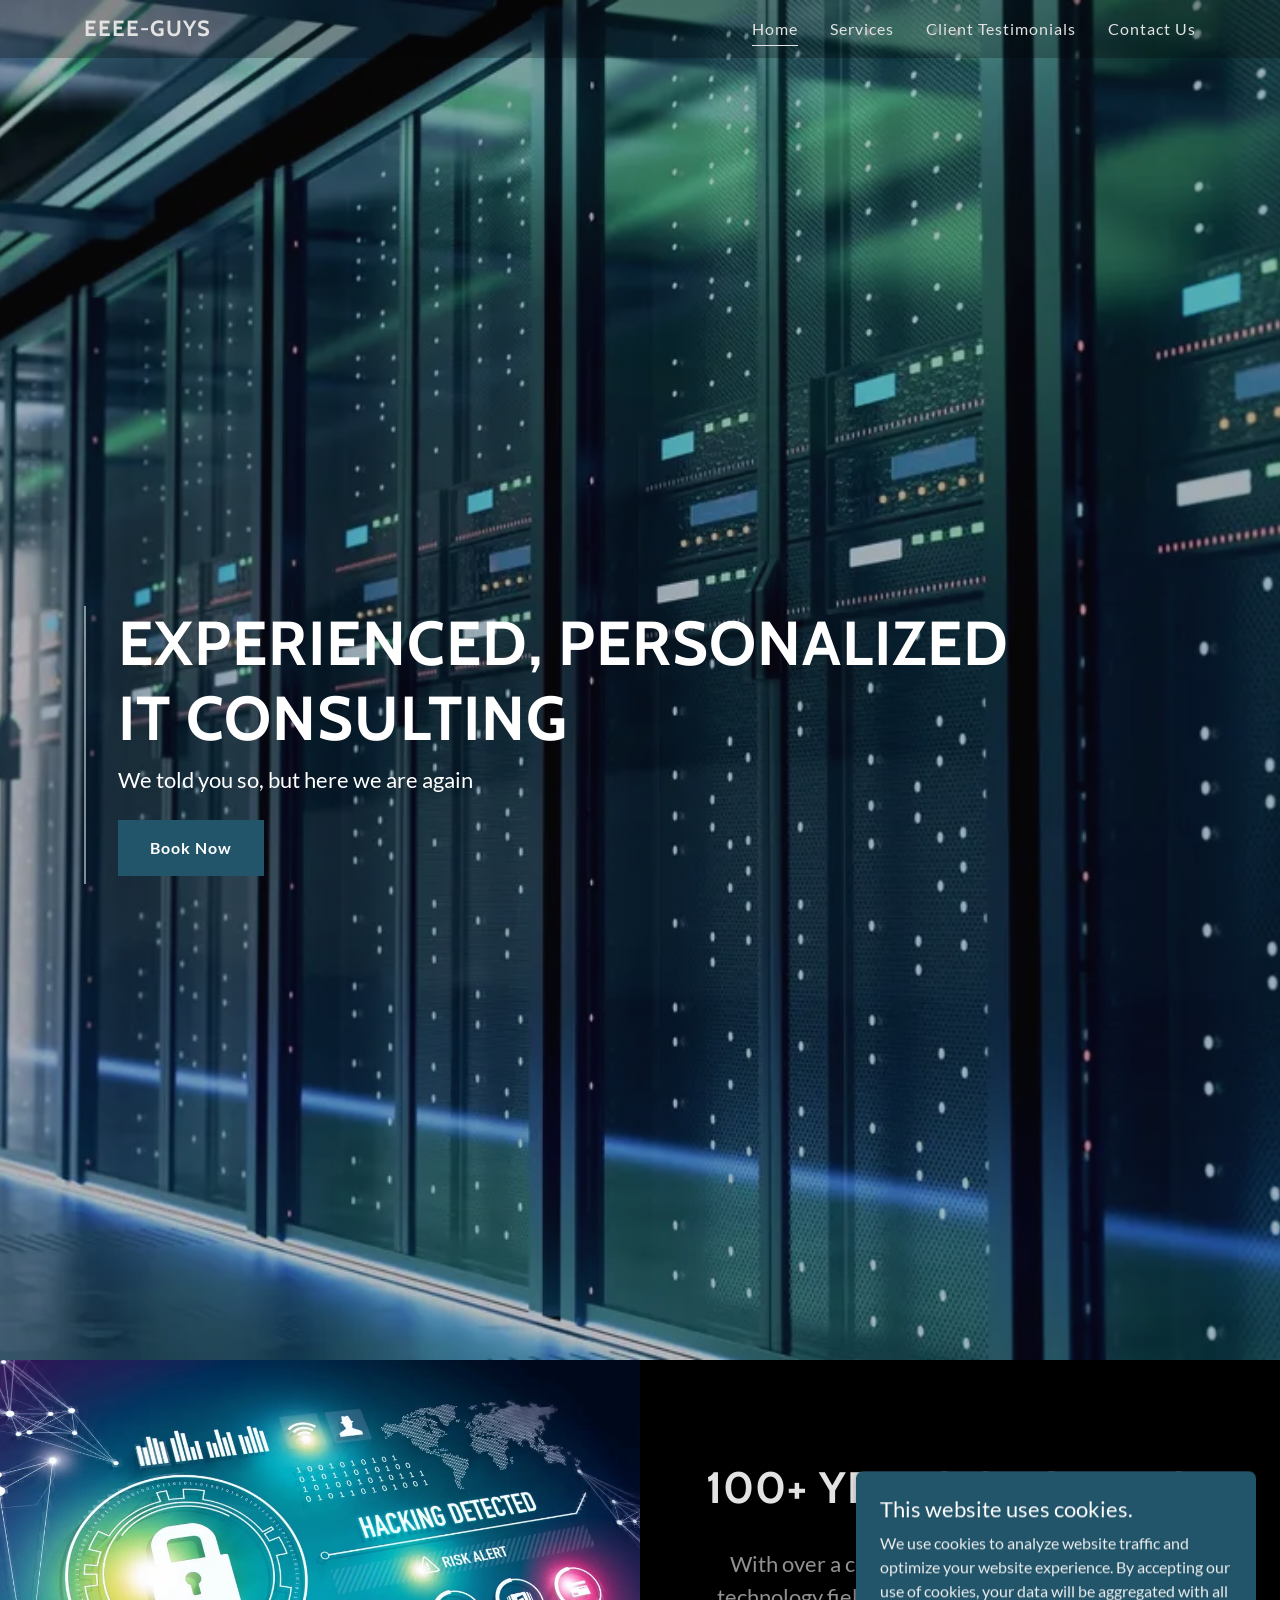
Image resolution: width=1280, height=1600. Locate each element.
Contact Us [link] (1152, 28)
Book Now (191, 847)
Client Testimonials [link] (1001, 28)
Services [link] (862, 28)
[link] (147, 29)
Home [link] (775, 28)
